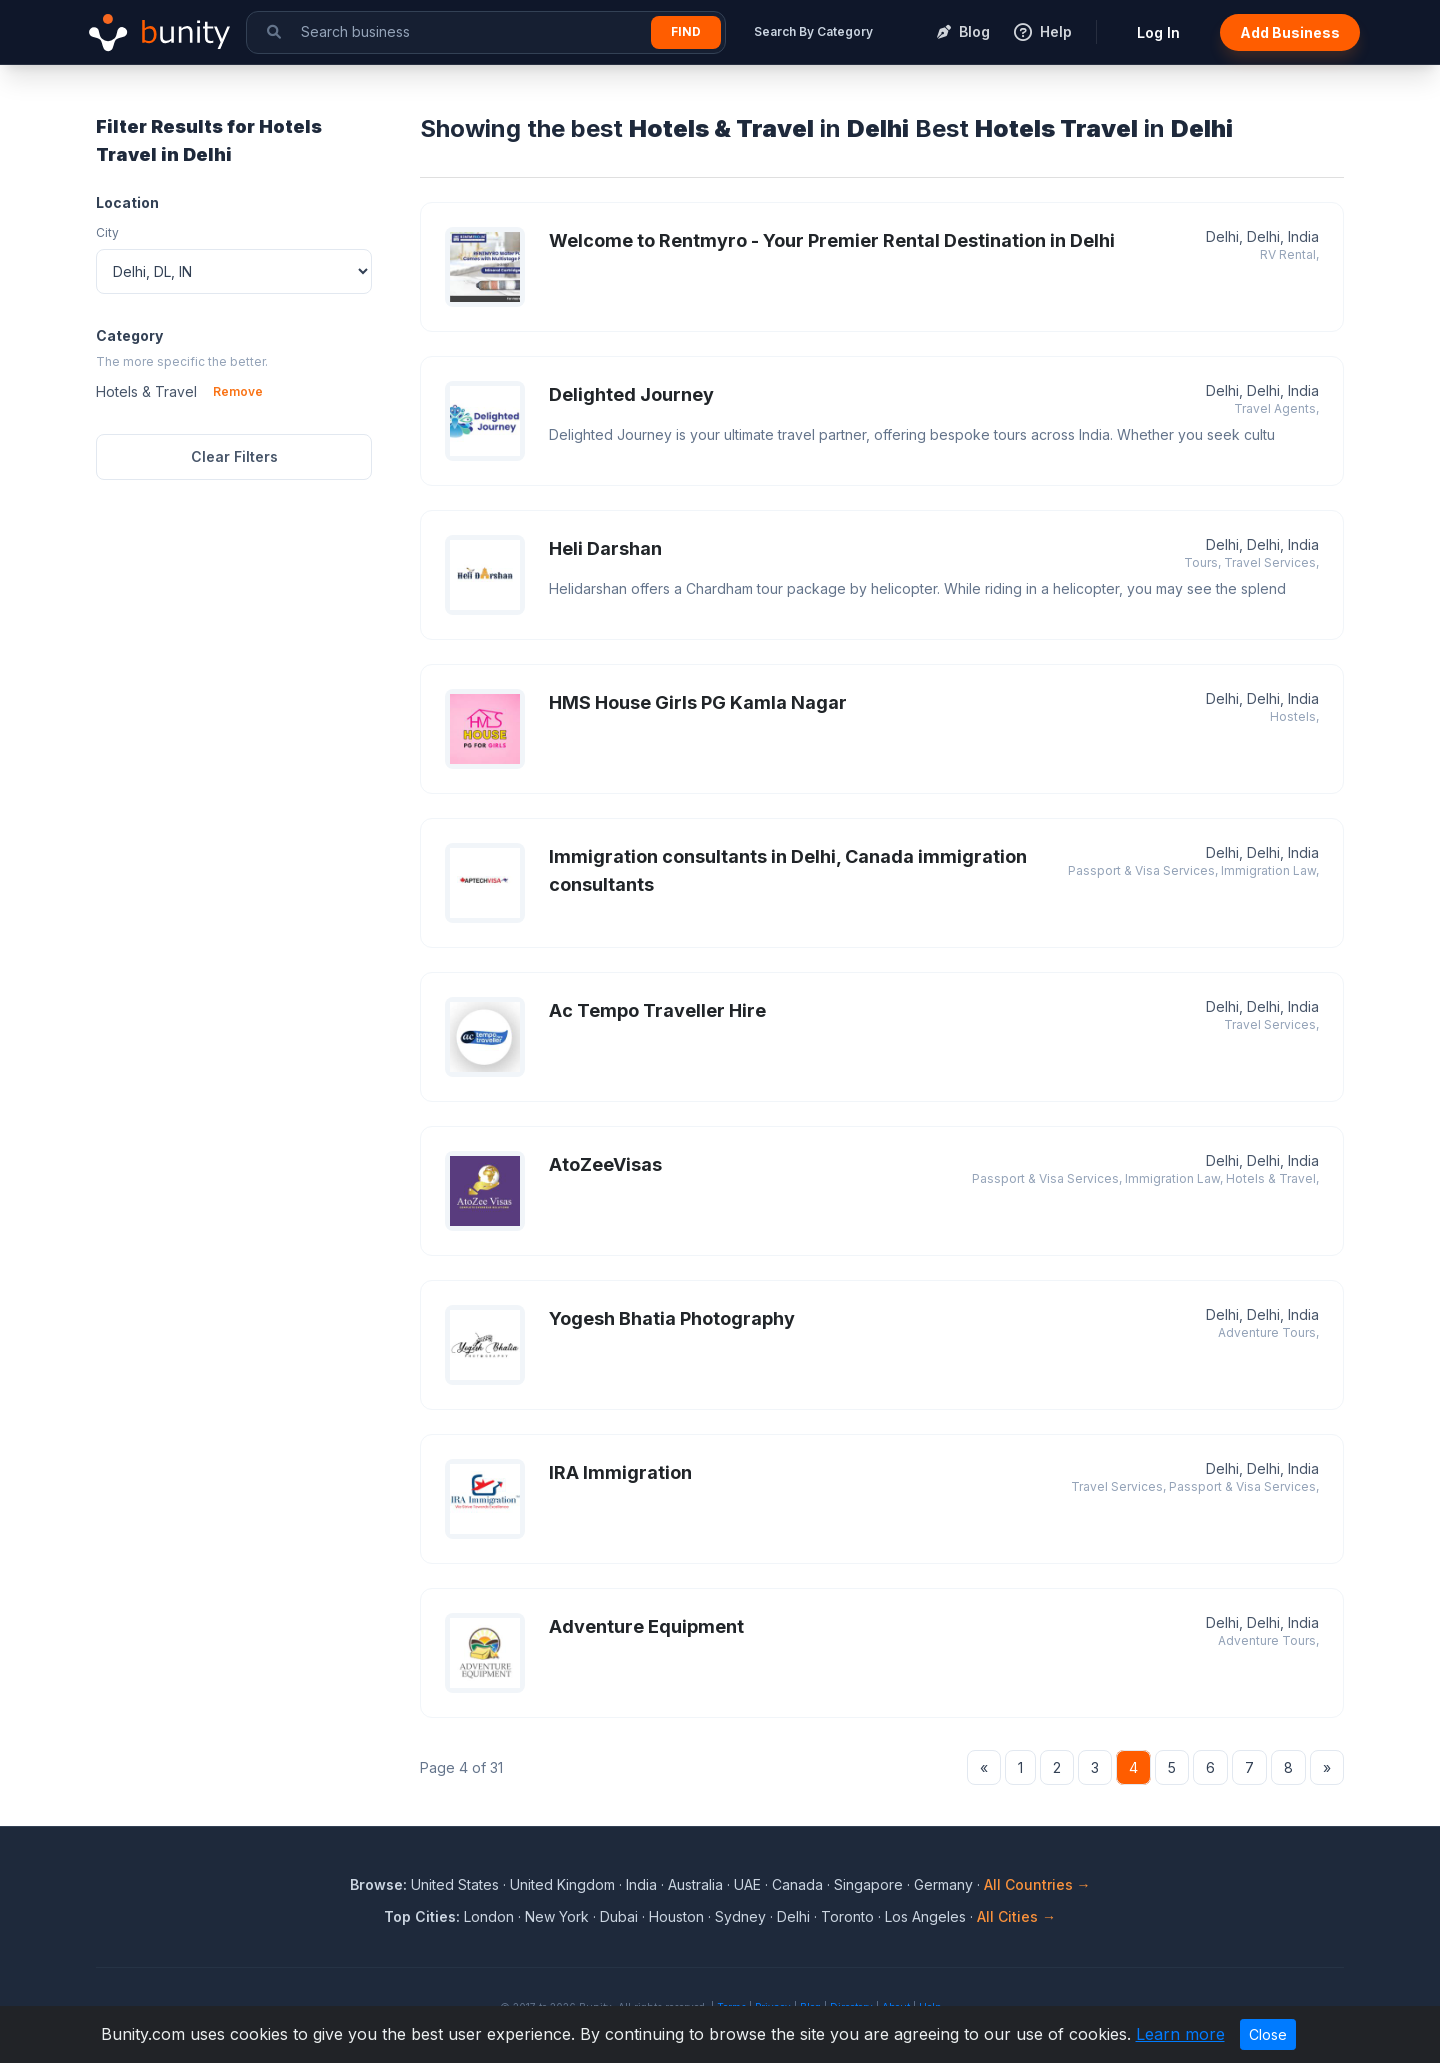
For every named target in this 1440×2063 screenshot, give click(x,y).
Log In (1158, 32)
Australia (695, 1884)
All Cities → (1016, 1916)
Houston (676, 1916)
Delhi (793, 1916)
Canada (797, 1884)
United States (455, 1884)
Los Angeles (925, 1916)
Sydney (740, 1916)
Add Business (1290, 32)
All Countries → (1037, 1884)
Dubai (619, 1916)
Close (1268, 2034)
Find (686, 31)
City (107, 232)
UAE (747, 1884)
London (489, 1916)
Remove (238, 391)
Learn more (1180, 2034)
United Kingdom (562, 1884)
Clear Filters (234, 456)
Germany (943, 1884)
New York (557, 1916)
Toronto (847, 1916)
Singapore (868, 1884)
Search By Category (813, 31)
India (641, 1884)
